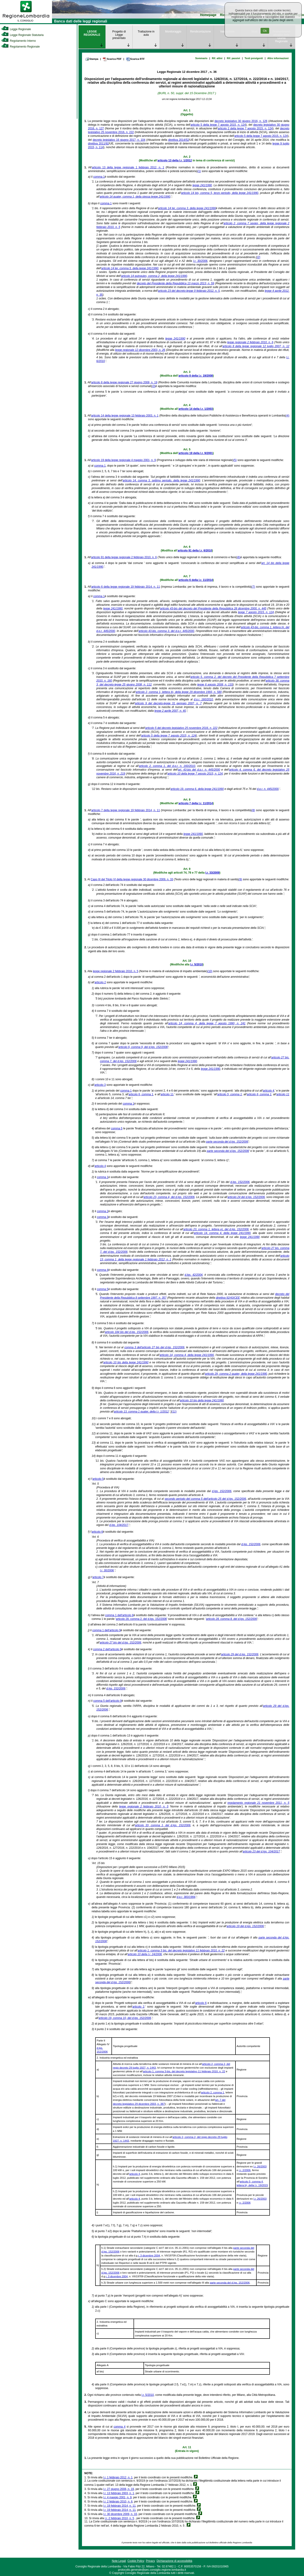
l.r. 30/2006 (200, 261)
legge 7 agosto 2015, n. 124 (256, 612)
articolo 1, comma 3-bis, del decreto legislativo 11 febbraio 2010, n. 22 (184, 2071)
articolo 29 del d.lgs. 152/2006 (239, 1654)
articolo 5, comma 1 (229, 1094)
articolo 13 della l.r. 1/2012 (174, 160)
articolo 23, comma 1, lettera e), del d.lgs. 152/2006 (215, 1229)
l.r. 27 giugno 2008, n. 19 (118, 2489)
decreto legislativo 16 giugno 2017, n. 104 (119, 139)
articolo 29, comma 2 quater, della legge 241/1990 (236, 1373)
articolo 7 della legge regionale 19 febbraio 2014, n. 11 (125, 810)
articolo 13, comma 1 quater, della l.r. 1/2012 (141, 1411)
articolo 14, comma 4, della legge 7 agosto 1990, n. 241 (206, 1023)
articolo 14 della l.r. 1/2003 (195, 408)
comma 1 (99, 176)
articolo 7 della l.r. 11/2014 (195, 803)
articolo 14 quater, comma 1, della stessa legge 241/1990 (135, 196)
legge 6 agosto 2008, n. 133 (215, 684)
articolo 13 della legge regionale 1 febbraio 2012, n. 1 (128, 167)
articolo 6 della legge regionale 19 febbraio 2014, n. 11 (125, 586)
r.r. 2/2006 (245, 2170)
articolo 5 (98, 1478)
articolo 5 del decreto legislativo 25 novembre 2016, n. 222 (181, 728)
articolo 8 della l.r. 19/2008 (195, 375)
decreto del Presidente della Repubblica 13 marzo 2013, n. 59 (175, 283)
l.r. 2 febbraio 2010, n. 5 (119, 2518)
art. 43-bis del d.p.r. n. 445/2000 (199, 769)
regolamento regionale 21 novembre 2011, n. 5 (258, 1802)
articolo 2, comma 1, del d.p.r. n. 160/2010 (167, 766)
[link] (26, 22)
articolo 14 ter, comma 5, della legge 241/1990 (129, 268)
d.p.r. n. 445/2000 (268, 789)
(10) (209, 971)
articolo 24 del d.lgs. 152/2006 (246, 1197)
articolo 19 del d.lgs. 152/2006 (245, 1926)
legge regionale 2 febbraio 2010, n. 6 (250, 342)
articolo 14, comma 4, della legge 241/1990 (222, 1233)
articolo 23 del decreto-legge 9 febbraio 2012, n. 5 (189, 290)
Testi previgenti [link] (254, 58)
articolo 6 (97, 1531)
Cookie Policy (135, 2561)
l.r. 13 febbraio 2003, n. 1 (118, 2493)
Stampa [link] (91, 59)
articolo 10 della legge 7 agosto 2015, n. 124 (195, 773)
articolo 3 (100, 1084)
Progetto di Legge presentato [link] (119, 35)
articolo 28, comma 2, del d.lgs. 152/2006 (141, 1619)
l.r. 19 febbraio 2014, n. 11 (119, 2505)
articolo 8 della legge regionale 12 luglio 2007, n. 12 (255, 346)
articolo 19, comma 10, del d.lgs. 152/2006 (124, 2018)
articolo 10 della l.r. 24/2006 (145, 1954)
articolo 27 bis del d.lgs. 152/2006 (120, 1642)
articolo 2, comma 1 (212, 2092)
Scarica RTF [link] (135, 59)
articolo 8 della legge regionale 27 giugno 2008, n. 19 (124, 382)
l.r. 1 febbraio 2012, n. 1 (118, 2477)
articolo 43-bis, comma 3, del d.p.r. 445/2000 (166, 631)
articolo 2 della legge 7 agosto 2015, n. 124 (245, 128)
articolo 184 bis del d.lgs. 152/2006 (126, 1332)
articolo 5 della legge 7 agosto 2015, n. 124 (218, 124)
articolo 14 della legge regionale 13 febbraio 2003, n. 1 (124, 415)
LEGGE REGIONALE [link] (92, 33)
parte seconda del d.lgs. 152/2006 (227, 1141)
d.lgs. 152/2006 (240, 1182)
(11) (174, 1411)
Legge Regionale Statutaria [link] (22, 35)
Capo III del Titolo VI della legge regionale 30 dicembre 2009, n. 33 (132, 879)
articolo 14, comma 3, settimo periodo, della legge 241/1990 (161, 480)
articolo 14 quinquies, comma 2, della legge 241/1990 (154, 276)
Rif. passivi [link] (233, 58)
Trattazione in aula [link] (146, 33)
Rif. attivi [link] (217, 58)
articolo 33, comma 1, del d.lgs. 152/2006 (162, 1825)
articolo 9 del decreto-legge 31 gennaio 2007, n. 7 (168, 703)
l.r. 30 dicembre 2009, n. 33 (120, 2514)
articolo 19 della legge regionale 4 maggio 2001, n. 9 (123, 460)
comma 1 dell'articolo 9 (106, 1630)
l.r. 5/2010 (196, 964)
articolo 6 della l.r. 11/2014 (195, 580)
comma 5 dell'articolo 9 (107, 1700)
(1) (199, 171)
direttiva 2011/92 (98, 143)
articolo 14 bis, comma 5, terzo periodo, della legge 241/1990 (219, 193)
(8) (253, 810)
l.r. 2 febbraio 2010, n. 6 (118, 2501)
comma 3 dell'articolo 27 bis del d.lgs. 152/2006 (154, 1347)
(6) (239, 557)
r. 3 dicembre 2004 (149, 2255)
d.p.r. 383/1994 (186, 1897)
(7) (253, 586)
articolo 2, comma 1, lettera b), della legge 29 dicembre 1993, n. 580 (179, 692)
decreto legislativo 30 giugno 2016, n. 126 (241, 121)
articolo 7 (98, 1577)
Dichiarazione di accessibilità (174, 2561)
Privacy (150, 2561)
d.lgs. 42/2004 (194, 1274)
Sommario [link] (201, 58)
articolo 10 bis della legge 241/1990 (125, 1362)
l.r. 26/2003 (259, 2166)
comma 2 (102, 1211)
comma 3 (102, 1217)
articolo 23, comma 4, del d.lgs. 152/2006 (169, 1197)
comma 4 (102, 1270)
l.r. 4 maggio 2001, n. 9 (117, 2497)
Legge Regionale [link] (16, 29)
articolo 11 (166, 1094)
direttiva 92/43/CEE (228, 1297)
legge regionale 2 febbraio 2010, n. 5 (115, 971)
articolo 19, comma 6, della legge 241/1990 (197, 789)
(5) (235, 460)
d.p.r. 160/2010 (203, 699)
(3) (154, 386)
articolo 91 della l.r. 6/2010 (195, 550)
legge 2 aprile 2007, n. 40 (170, 710)
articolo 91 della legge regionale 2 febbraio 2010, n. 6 (124, 557)
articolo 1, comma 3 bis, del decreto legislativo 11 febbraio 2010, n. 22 (181, 1950)
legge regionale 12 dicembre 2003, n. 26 (140, 350)
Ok (265, 30)
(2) (258, 257)
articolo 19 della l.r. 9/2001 (195, 453)
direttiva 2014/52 (178, 139)
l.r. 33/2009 (212, 872)
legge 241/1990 (202, 185)
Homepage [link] (208, 15)
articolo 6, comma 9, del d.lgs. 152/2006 (143, 1047)
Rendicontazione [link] (200, 31)
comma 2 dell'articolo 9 (107, 1649)
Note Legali (119, 2561)
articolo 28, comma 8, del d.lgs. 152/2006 (231, 1619)
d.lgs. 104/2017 (118, 1525)
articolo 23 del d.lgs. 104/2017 (261, 1851)
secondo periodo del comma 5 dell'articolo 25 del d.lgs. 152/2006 (205, 1498)
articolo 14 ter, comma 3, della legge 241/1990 (187, 208)
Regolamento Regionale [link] (20, 46)
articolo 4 (268, 1090)
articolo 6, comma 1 (141, 1094)
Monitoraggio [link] (173, 31)
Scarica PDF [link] (112, 59)
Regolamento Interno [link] (18, 40)
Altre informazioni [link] (278, 58)
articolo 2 (100, 982)
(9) (240, 879)
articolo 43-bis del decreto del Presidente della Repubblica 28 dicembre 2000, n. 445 (213, 608)
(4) (287, 415)
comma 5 (116, 1128)
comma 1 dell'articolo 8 (119, 1615)
